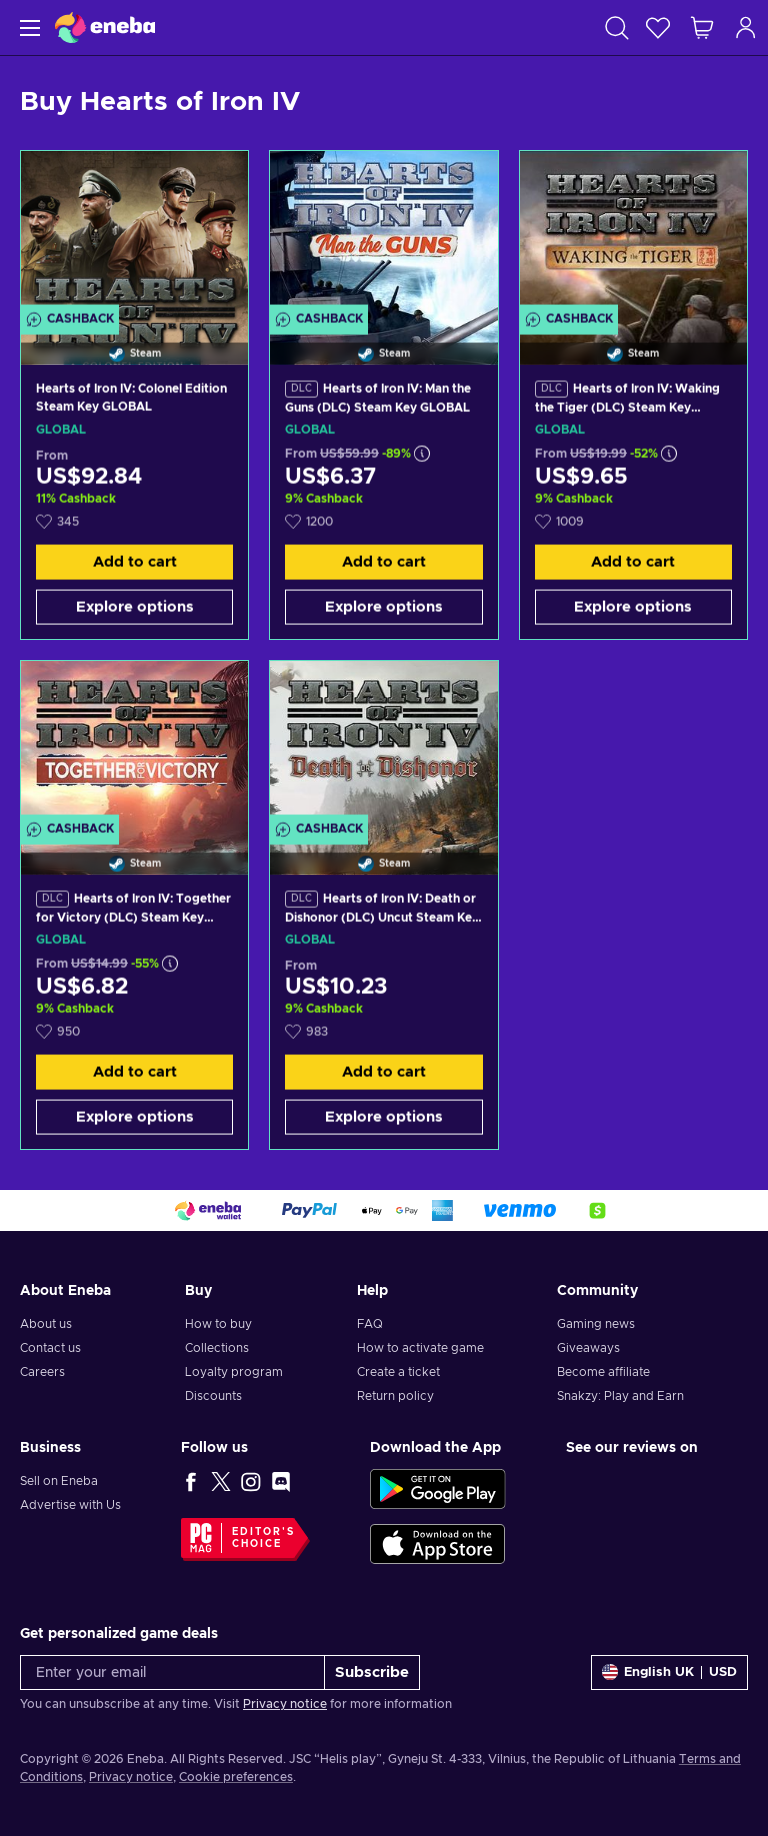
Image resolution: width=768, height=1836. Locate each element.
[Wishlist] (658, 27)
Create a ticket (398, 1372)
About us (46, 1324)
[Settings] (669, 1672)
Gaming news (596, 1324)
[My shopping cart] (702, 27)
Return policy (395, 1396)
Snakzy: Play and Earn (620, 1396)
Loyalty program (234, 1372)
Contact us (50, 1348)
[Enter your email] (172, 1672)
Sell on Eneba (59, 1481)
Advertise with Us (70, 1505)
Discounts (213, 1396)
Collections (217, 1348)
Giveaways (588, 1348)
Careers (42, 1372)
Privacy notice (285, 1704)
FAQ (370, 1324)
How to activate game (420, 1348)
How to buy (218, 1324)
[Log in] (746, 27)
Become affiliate (603, 1372)
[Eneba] (105, 27)
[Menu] (27, 27)
